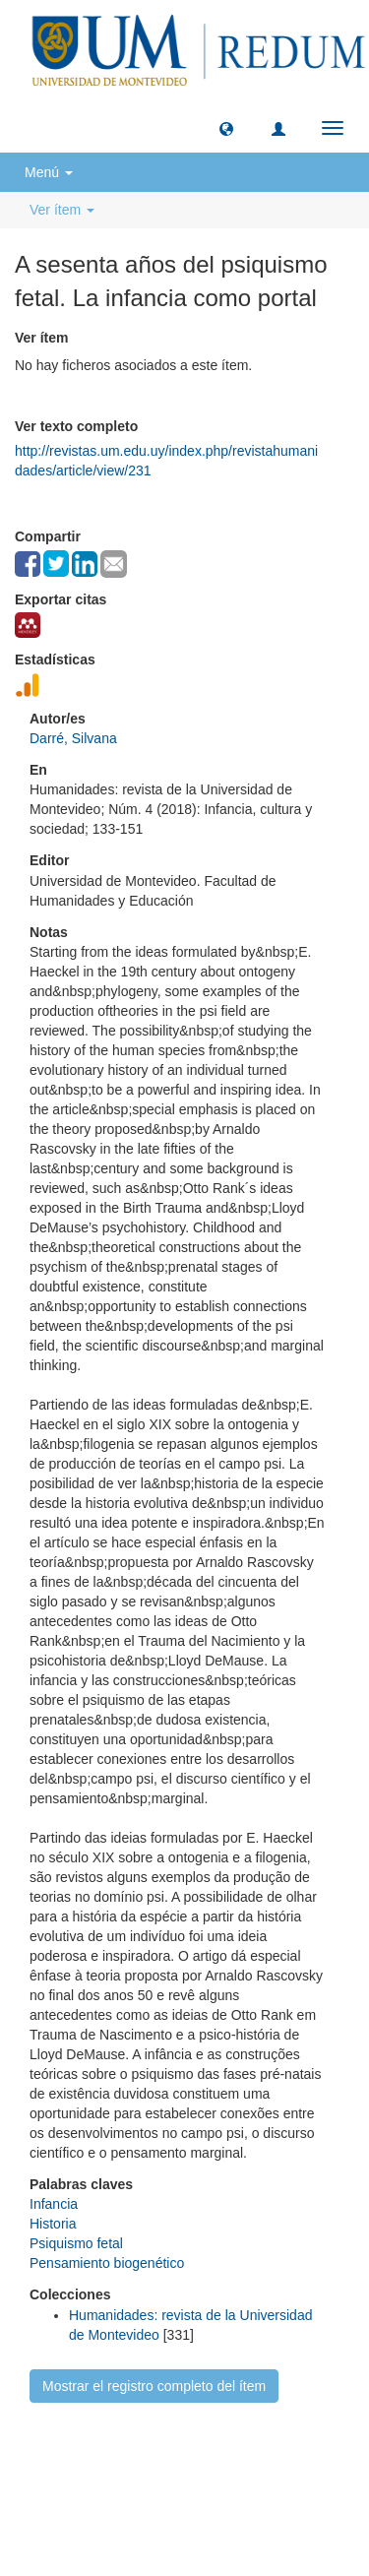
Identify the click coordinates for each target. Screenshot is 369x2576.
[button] (226, 128)
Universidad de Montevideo (144, 2455)
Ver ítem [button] (62, 210)
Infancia (54, 2204)
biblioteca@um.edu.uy (184, 2501)
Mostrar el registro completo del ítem (154, 2386)
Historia (53, 2223)
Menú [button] (49, 172)
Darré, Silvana (73, 738)
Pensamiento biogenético (107, 2263)
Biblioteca (290, 2455)
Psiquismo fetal (76, 2243)
